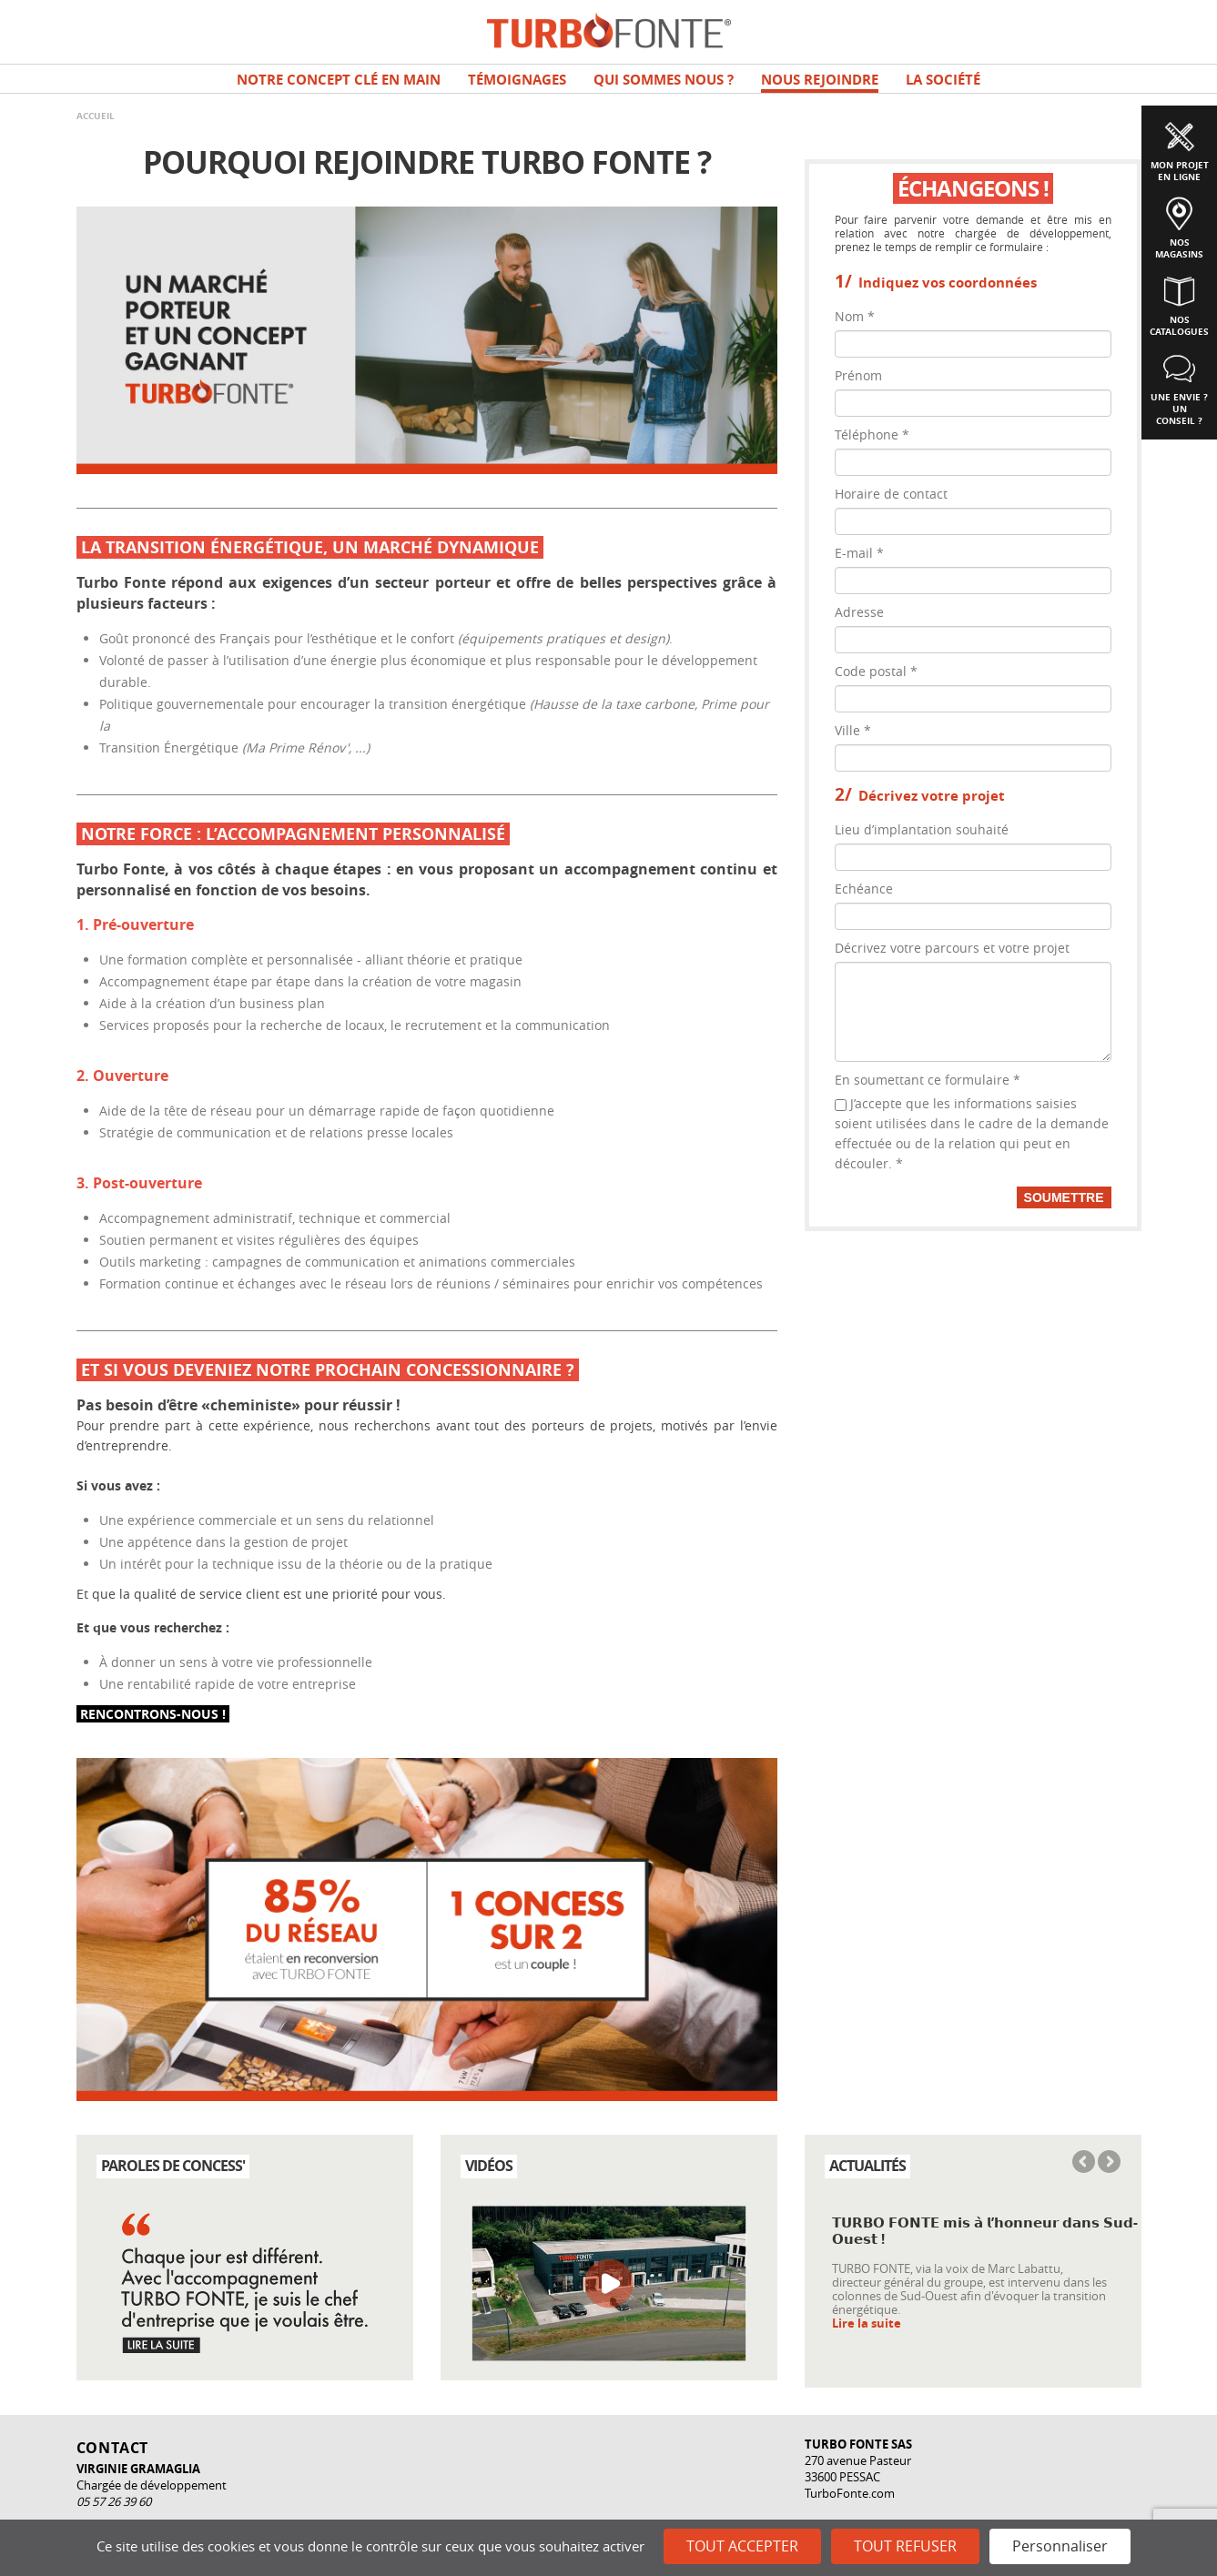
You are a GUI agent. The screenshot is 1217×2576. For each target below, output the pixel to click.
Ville (853, 730)
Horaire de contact (891, 493)
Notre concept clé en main (339, 79)
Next (1107, 2163)
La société (943, 79)
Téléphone (872, 434)
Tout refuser (905, 2546)
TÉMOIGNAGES (517, 79)
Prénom (858, 375)
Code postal (876, 671)
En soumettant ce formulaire (927, 1079)
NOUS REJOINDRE (819, 79)
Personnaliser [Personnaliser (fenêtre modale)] (1060, 2546)
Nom (855, 316)
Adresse (859, 612)
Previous (1085, 2163)
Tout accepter (742, 2546)
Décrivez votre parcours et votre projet (952, 947)
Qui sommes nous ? (663, 79)
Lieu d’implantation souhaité (922, 829)
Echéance (864, 888)
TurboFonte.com (850, 2493)
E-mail (859, 552)
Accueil (95, 115)
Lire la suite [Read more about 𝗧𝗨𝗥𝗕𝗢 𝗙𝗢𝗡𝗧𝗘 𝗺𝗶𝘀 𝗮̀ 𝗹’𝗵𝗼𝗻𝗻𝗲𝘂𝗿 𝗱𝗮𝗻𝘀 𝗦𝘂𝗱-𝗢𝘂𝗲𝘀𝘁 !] (866, 2323)
